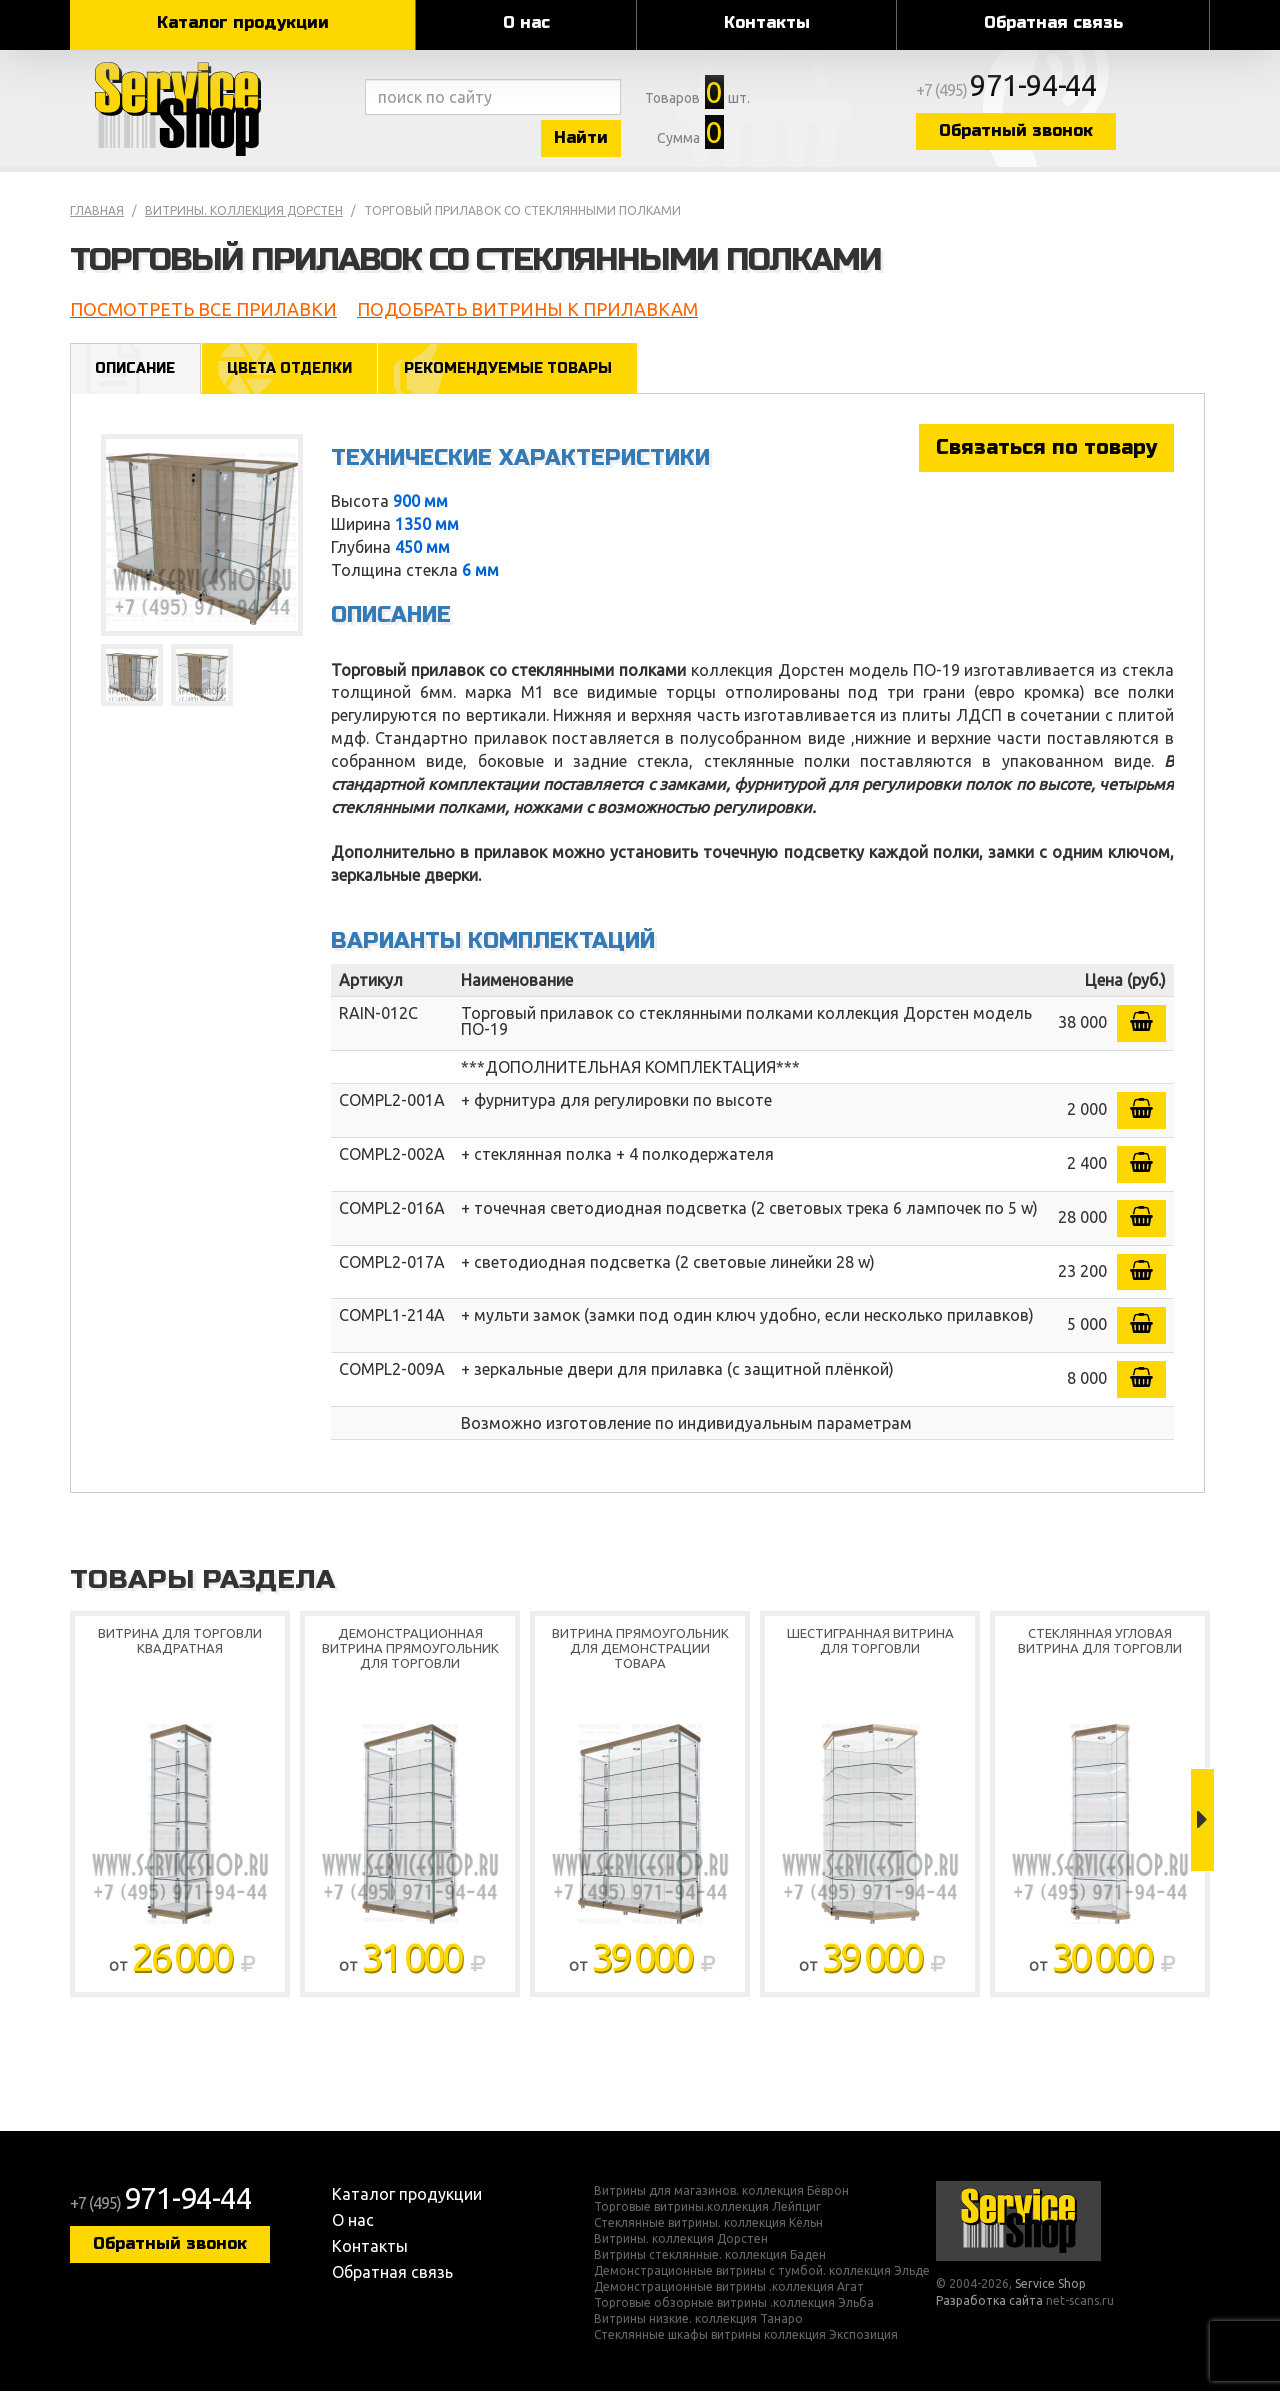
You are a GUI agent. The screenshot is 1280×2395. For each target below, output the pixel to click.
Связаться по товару (1046, 451)
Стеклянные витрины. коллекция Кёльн (708, 2227)
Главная (97, 213)
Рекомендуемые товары (517, 371)
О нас (526, 22)
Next (1202, 1824)
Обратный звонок (1035, 132)
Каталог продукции (243, 22)
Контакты (767, 22)
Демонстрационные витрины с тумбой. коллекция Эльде (762, 2275)
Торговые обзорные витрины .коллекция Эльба (734, 2307)
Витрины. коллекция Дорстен (244, 213)
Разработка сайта (989, 2304)
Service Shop (212, 110)
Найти (590, 138)
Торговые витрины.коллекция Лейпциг (707, 2211)
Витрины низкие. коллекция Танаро (698, 2323)
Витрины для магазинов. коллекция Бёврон (721, 2195)
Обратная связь (1053, 22)
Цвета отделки (294, 371)
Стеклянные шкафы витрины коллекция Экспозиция (746, 2339)
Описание (136, 371)
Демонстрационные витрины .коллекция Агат (729, 2291)
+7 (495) (1026, 92)
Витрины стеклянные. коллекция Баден (710, 2259)
